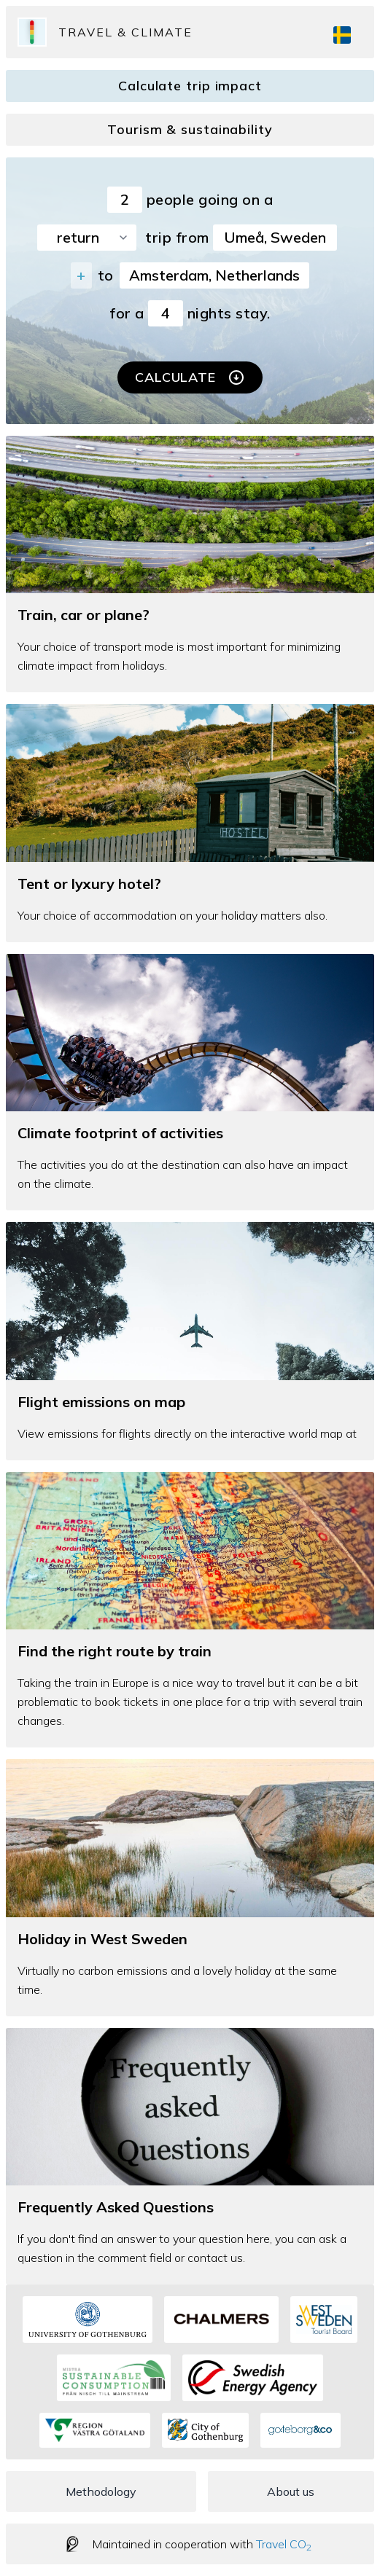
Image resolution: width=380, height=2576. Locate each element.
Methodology (101, 2491)
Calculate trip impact (190, 85)
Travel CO (283, 2544)
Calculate (190, 377)
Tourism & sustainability (190, 129)
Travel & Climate (125, 32)
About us (290, 2491)
